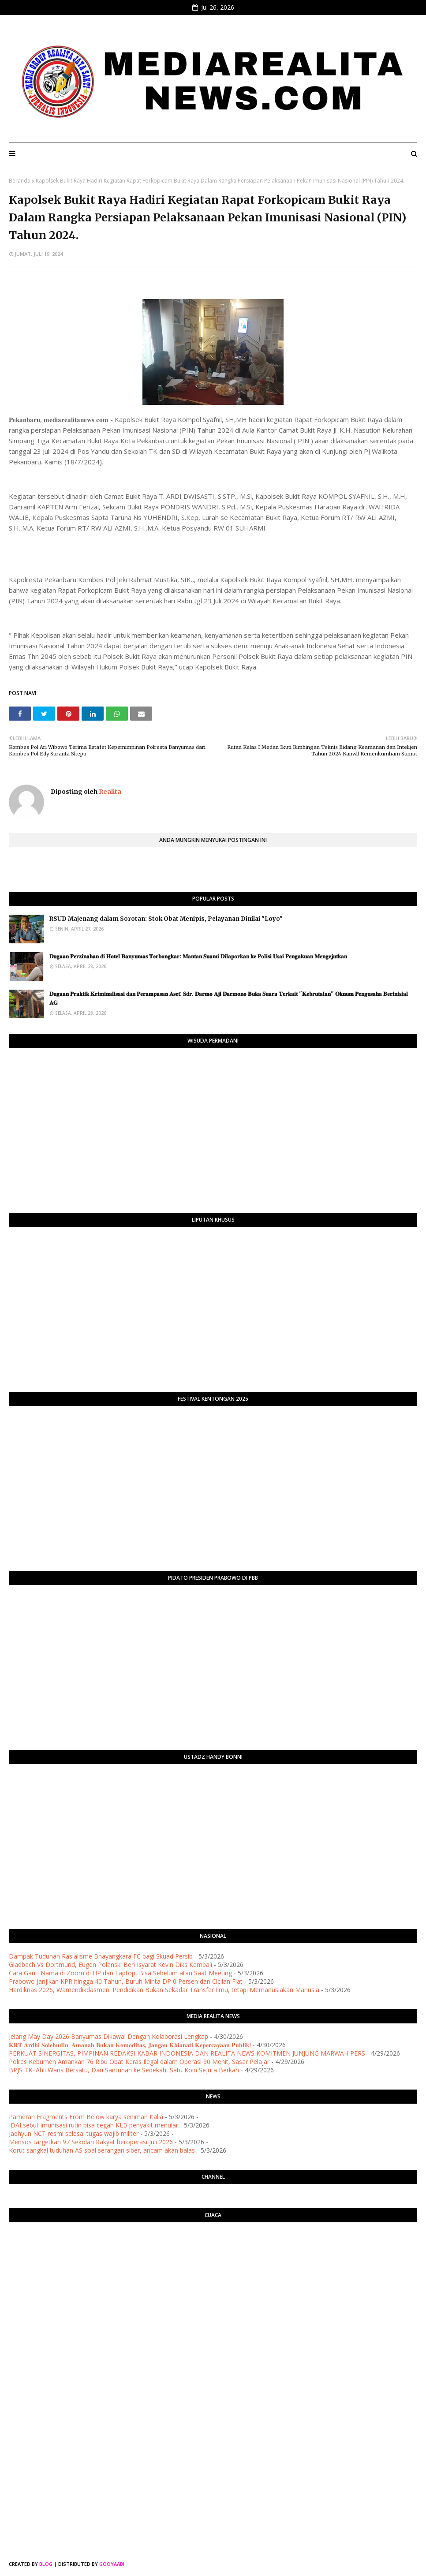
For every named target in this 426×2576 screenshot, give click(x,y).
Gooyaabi (111, 2564)
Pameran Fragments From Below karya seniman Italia (86, 2116)
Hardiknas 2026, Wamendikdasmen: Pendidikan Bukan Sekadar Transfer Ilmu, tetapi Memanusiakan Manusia (164, 1989)
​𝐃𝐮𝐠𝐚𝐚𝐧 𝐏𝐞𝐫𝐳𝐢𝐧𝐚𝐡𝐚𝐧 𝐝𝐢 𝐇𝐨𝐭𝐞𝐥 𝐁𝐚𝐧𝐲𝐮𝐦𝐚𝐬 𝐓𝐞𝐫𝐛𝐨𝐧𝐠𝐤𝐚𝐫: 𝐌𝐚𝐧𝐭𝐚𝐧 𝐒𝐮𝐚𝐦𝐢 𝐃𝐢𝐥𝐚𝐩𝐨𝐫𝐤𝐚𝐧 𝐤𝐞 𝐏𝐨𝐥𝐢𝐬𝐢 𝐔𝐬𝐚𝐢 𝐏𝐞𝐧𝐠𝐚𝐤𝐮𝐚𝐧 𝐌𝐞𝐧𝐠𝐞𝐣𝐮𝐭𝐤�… (198, 956)
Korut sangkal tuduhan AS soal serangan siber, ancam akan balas (102, 2150)
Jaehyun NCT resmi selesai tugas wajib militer (73, 2133)
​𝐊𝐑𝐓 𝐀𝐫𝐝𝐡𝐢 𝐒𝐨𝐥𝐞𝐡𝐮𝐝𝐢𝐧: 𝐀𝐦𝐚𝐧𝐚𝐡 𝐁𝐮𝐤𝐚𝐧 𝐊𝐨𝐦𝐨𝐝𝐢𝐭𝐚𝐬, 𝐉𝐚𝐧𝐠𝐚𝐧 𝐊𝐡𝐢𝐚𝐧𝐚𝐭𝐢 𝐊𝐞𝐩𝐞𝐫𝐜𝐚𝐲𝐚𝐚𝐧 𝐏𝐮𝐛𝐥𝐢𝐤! (130, 2045)
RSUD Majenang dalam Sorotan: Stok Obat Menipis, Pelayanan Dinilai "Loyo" (166, 919)
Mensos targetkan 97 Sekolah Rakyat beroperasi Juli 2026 (91, 2142)
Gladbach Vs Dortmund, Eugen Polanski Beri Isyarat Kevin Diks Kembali (110, 1964)
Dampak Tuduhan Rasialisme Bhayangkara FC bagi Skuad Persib (101, 1956)
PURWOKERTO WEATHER (213, 2264)
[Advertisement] (213, 2374)
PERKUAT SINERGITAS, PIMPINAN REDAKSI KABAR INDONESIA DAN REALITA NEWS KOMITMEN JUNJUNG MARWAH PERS (187, 2053)
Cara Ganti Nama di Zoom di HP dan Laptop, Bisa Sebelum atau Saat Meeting (120, 1973)
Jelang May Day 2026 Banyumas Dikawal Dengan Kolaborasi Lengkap (108, 2036)
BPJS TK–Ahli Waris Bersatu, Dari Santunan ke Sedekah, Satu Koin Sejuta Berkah (124, 2070)
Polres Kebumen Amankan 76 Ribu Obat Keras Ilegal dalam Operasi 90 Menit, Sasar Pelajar (139, 2061)
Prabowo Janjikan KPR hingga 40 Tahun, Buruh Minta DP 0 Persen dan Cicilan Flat (126, 1981)
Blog (45, 2564)
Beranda (19, 180)
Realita (109, 792)
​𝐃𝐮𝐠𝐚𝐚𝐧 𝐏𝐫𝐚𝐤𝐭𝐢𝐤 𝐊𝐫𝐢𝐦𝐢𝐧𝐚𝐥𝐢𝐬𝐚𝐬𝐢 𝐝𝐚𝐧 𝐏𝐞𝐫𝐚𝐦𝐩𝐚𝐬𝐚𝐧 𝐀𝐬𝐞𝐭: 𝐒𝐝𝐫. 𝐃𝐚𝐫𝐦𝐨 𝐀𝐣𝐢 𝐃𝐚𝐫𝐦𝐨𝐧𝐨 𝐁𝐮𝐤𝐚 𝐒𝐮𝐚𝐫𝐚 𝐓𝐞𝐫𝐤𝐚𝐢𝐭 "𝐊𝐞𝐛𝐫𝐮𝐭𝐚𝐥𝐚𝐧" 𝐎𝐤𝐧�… (228, 998)
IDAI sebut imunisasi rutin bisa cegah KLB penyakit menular (93, 2125)
